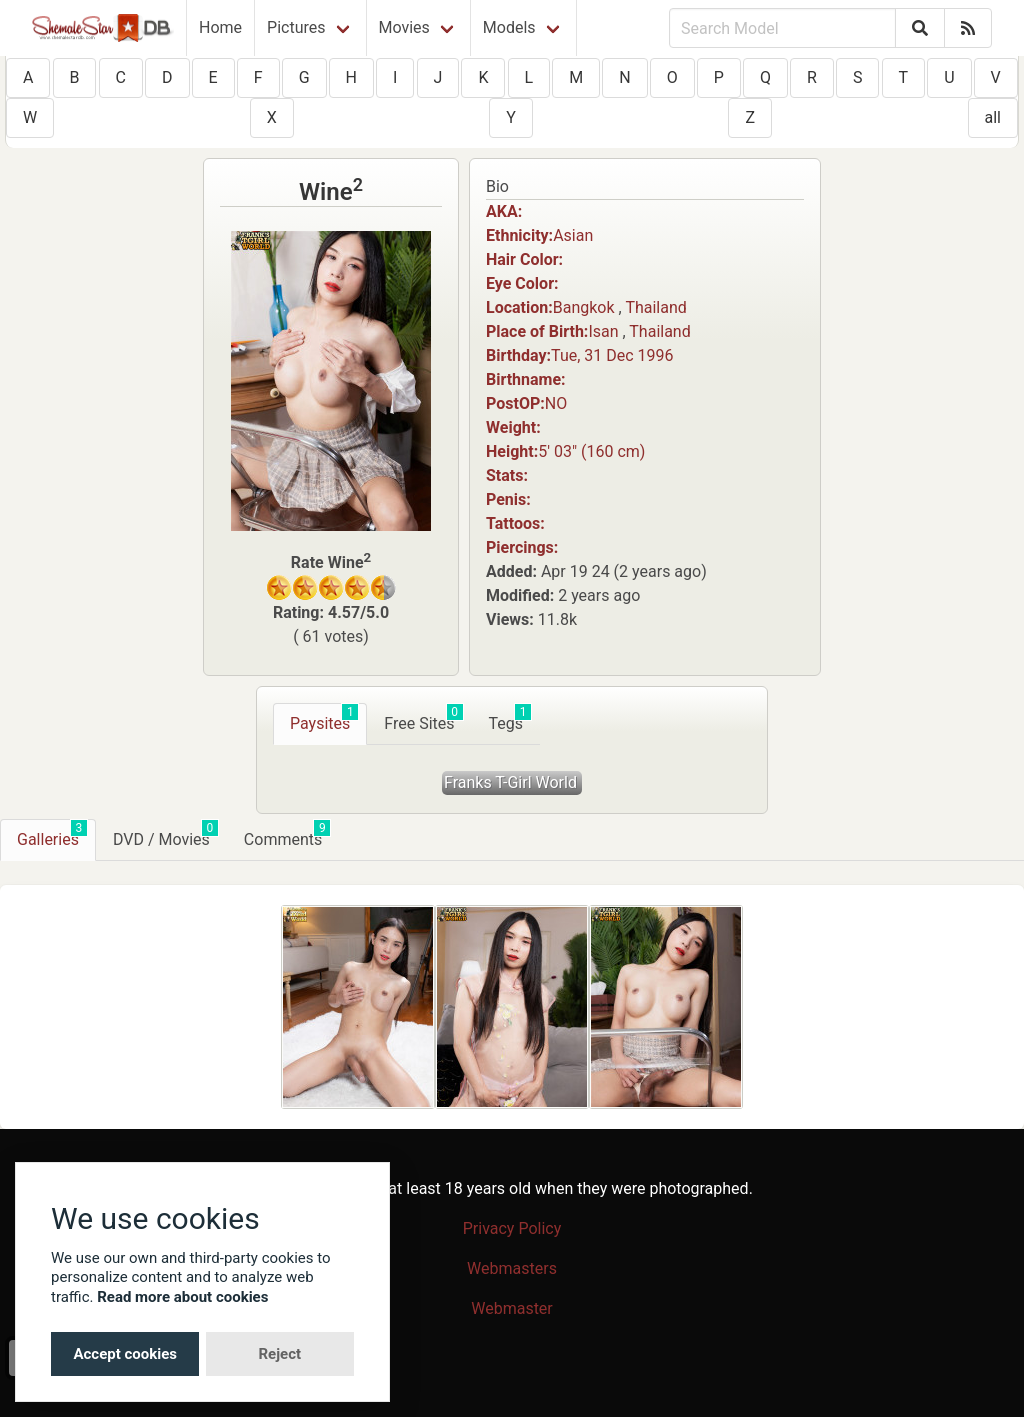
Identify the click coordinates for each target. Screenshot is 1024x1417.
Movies (404, 27)
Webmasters (512, 1268)
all (993, 117)
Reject (279, 1354)
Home (220, 27)
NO (556, 403)
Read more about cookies (182, 1297)
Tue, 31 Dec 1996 (612, 355)
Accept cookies (125, 1354)
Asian (573, 235)
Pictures (296, 27)
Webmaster (512, 1308)
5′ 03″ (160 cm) (591, 451)
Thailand (655, 307)
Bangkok (584, 307)
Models (509, 27)
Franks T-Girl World (510, 782)
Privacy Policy (512, 1228)
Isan (603, 331)
